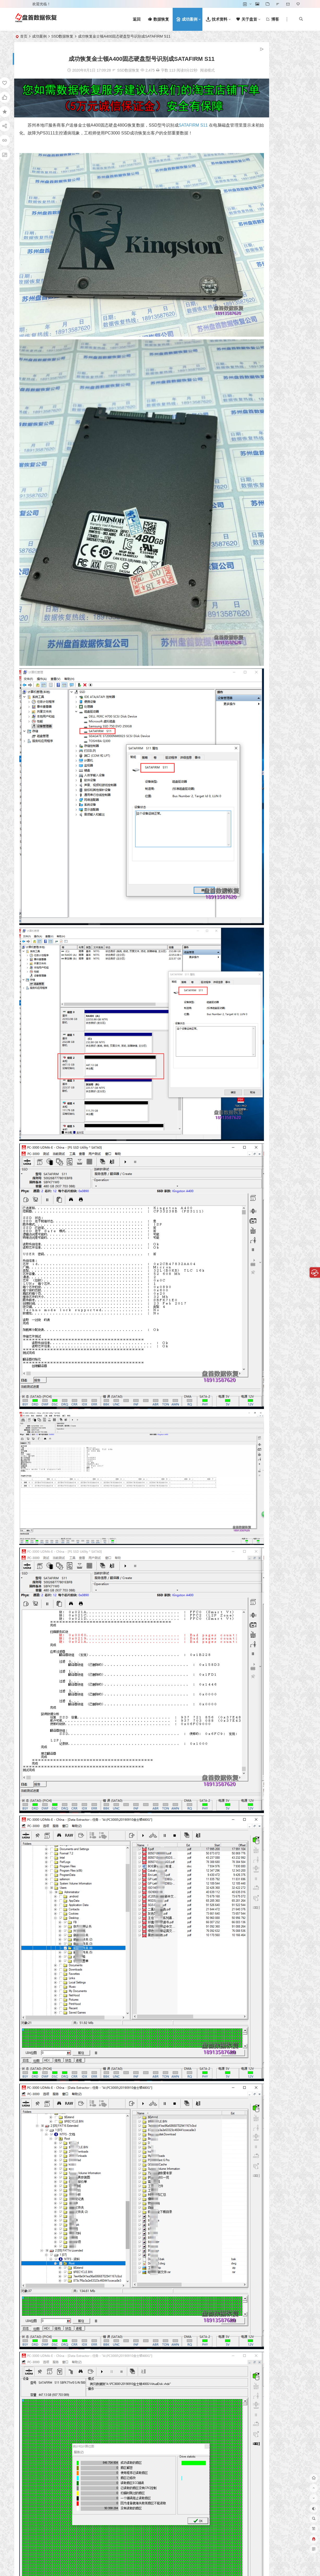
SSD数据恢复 (62, 36)
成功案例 (39, 36)
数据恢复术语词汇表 (273, 256)
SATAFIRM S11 (194, 117)
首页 (23, 36)
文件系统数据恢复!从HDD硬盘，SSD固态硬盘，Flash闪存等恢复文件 (278, 238)
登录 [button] (21, 4)
